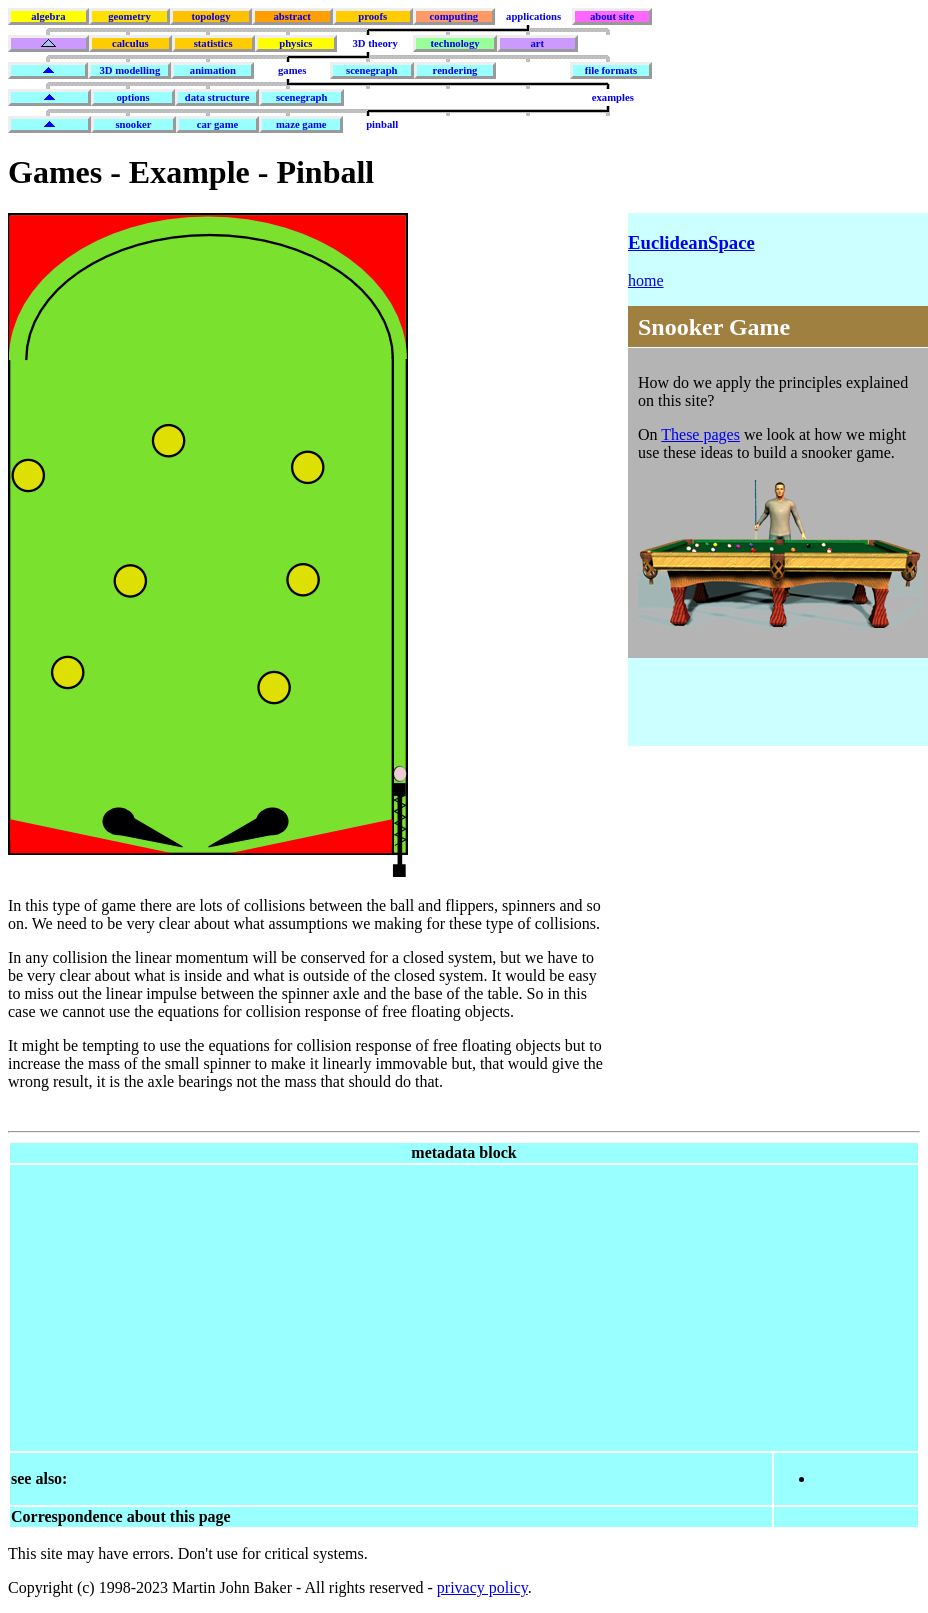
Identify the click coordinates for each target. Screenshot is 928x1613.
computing (454, 16)
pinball (382, 124)
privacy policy (482, 1587)
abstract (291, 16)
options (132, 97)
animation (213, 70)
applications (533, 16)
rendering (455, 70)
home (646, 280)
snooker (133, 124)
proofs (372, 16)
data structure (217, 97)
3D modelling (130, 70)
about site (612, 16)
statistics (213, 43)
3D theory (375, 43)
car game (218, 124)
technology (454, 43)
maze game (301, 124)
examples (613, 97)
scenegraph (372, 70)
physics (295, 43)
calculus (130, 43)
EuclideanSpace (691, 242)
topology (210, 16)
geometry (129, 16)
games (292, 70)
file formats (611, 70)
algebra (48, 16)
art (538, 43)
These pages (700, 434)
